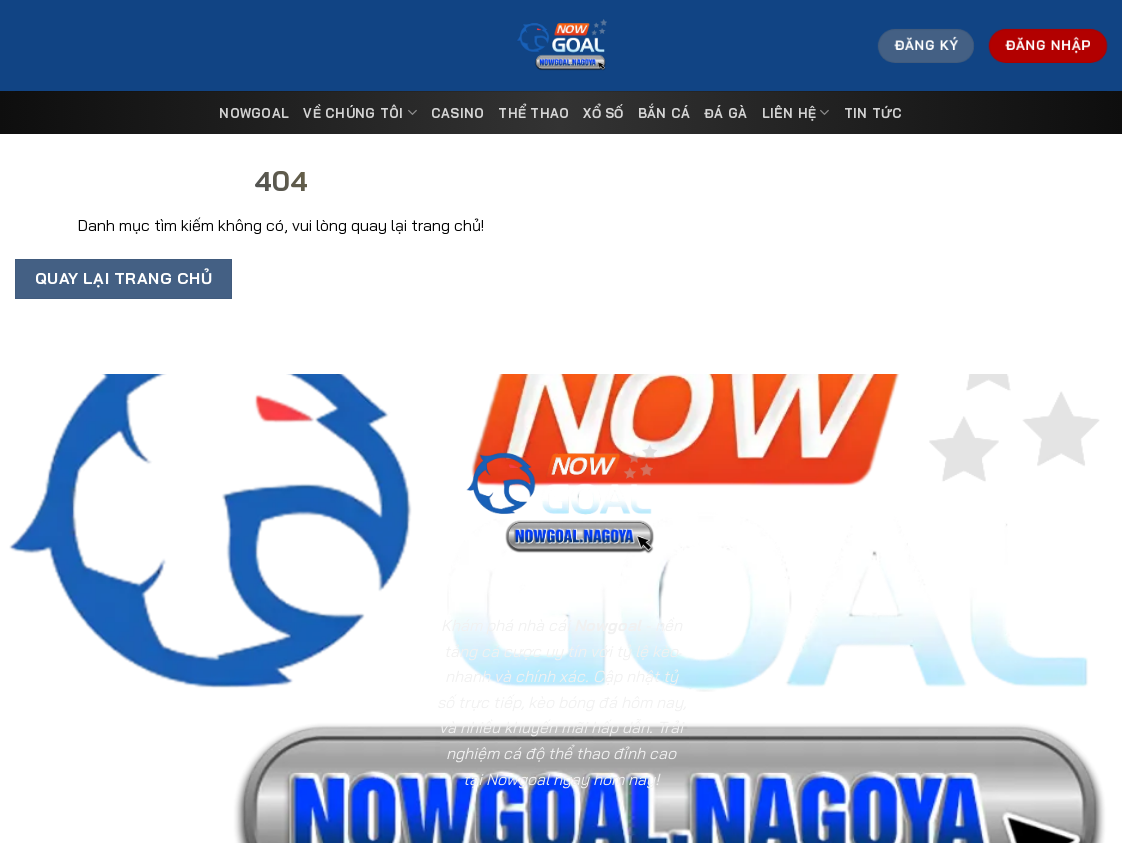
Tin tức (873, 113)
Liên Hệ (796, 112)
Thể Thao (533, 113)
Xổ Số (603, 113)
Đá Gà (725, 113)
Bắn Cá (664, 113)
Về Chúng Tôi (360, 112)
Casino (458, 113)
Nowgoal (254, 113)
